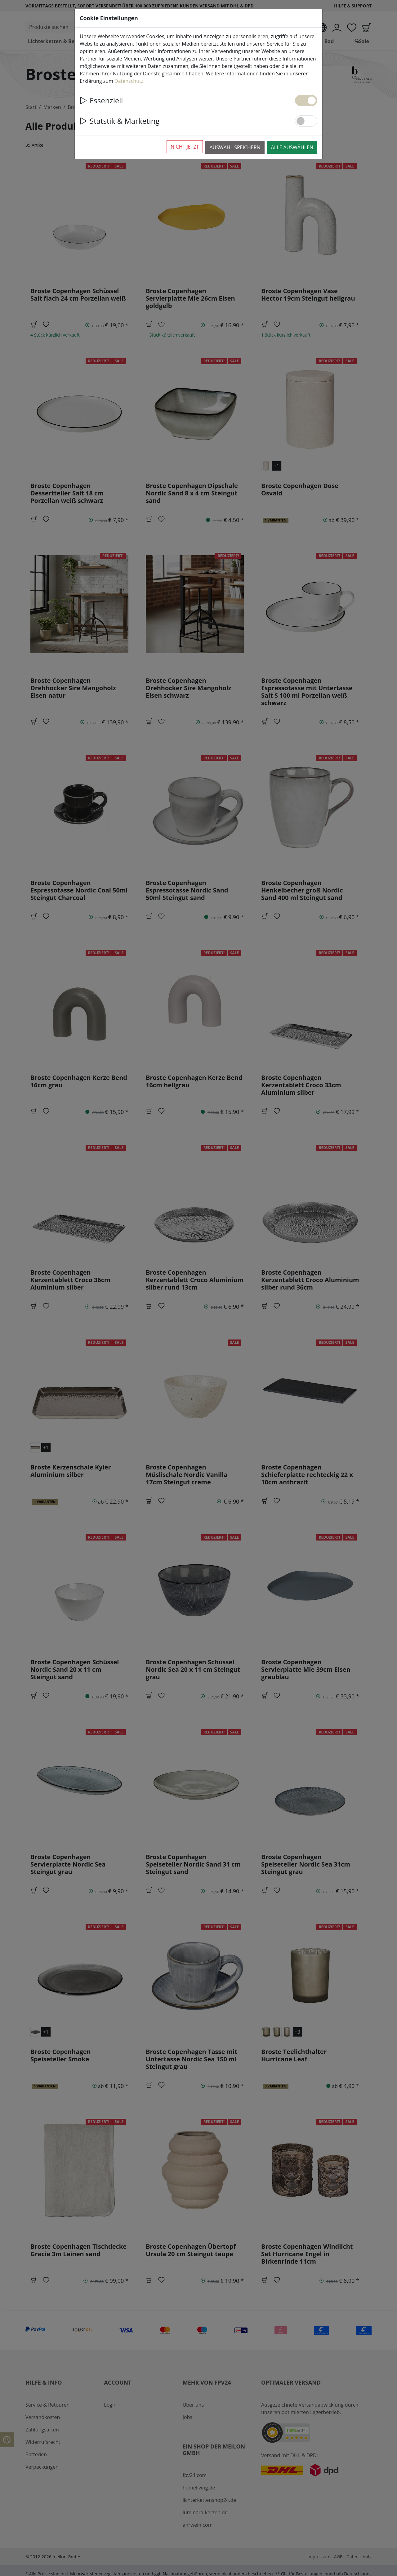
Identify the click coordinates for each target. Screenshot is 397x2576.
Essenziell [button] (101, 100)
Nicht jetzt (185, 146)
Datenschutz (128, 81)
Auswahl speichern (234, 147)
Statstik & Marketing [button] (119, 121)
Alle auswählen (292, 147)
